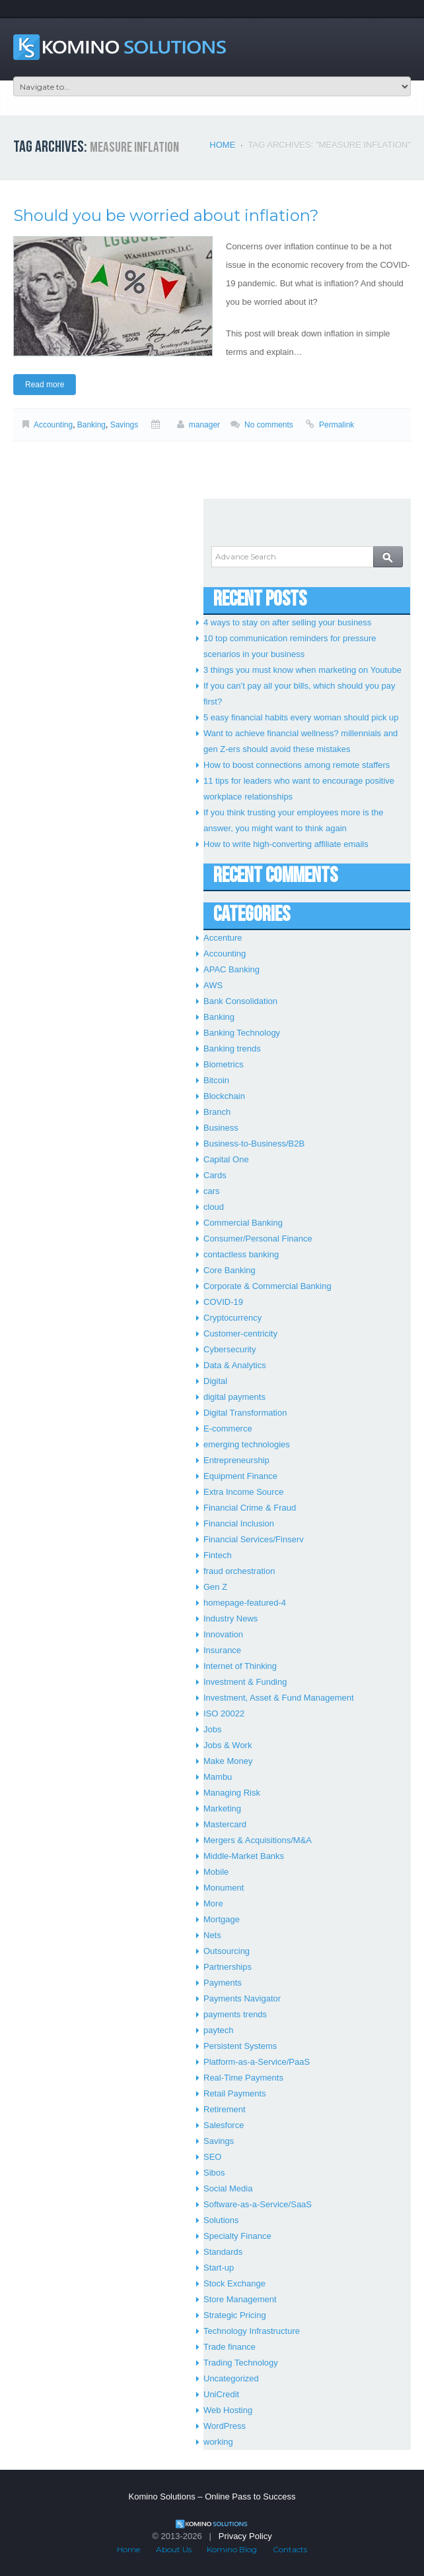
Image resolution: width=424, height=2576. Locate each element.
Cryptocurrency (232, 1318)
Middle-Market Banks (243, 1856)
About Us (174, 2549)
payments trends (235, 2014)
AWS (213, 985)
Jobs (212, 1729)
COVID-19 (223, 1302)
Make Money (227, 1761)
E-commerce (227, 1428)
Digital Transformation (245, 1413)
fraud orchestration (239, 1571)
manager (204, 424)
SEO (212, 2157)
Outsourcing (226, 1951)
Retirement (224, 2109)
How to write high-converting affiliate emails (286, 844)
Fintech (217, 1555)
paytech (218, 2030)
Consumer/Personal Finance (257, 1238)
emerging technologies (246, 1444)
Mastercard (224, 1824)
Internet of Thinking (240, 1666)
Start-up (218, 2268)
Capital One (226, 1159)
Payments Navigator (242, 1998)
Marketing (222, 1808)
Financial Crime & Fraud (249, 1508)
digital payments (234, 1397)
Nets (212, 1935)
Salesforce (223, 2125)
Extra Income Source (243, 1492)
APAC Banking (231, 969)
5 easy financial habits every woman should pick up (301, 717)
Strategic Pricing (234, 2315)
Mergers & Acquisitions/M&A (257, 1840)
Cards (215, 1175)
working (218, 2442)
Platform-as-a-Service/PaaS (256, 2062)
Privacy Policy (245, 2536)
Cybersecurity (229, 1349)
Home (222, 145)
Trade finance (229, 2347)
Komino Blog (232, 2549)
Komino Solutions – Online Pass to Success (212, 2496)
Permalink (336, 424)
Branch (216, 1112)
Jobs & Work (227, 1745)
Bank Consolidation (240, 1001)
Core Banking (229, 1270)
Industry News (230, 1618)
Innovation (223, 1634)
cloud (213, 1207)
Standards (222, 2252)
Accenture (222, 938)
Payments (222, 1983)
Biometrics (223, 1064)
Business (220, 1128)
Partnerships (227, 1967)
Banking (91, 424)
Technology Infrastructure (251, 2331)
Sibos (214, 2173)
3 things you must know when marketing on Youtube (302, 670)
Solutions (220, 2220)
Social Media (227, 2188)
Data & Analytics (234, 1365)
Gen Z (215, 1587)
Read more (44, 384)
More (213, 1903)
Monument (223, 1888)
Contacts (290, 2549)
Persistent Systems (240, 2046)
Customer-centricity (240, 1333)
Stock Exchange (234, 2283)
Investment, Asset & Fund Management (278, 1698)
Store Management (240, 2299)
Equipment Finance (240, 1476)
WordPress (224, 2426)
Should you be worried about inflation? (166, 215)
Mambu (217, 1777)
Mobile (216, 1872)
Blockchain (224, 1096)
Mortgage (221, 1919)
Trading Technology (240, 2363)
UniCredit (221, 2394)
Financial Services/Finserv (253, 1539)
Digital (215, 1381)
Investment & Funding (245, 1682)
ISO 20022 (223, 1713)
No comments (268, 424)
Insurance (222, 1650)
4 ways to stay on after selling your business (287, 622)
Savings (124, 424)
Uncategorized (231, 2378)
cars (211, 1191)
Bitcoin (216, 1080)
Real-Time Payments (243, 2078)
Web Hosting (227, 2410)
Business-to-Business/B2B (253, 1143)
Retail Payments (234, 2093)
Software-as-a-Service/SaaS (257, 2204)
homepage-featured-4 (244, 1603)
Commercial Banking (243, 1223)
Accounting (53, 424)
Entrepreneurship (236, 1460)
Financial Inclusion (238, 1523)
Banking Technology (241, 1033)
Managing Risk (231, 1793)
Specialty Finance (237, 2236)
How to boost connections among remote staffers (296, 765)
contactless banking (241, 1254)
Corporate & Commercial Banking (267, 1286)
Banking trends (232, 1048)
